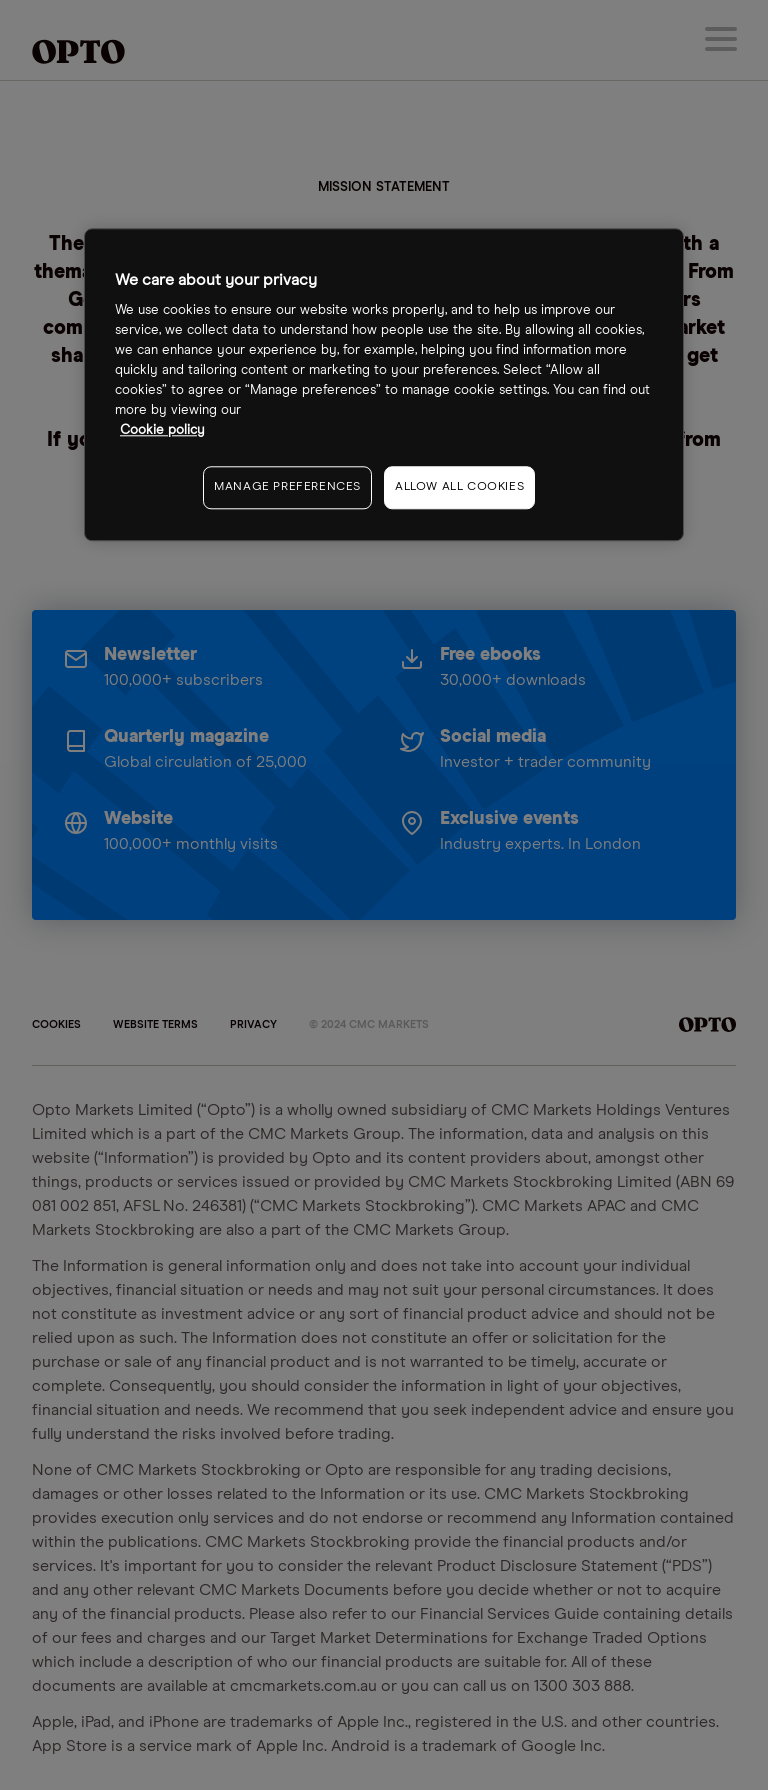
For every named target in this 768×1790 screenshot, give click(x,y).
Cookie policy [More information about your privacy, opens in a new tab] (162, 430)
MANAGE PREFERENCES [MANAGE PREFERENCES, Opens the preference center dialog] (287, 487)
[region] (384, 384)
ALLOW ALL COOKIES (459, 487)
